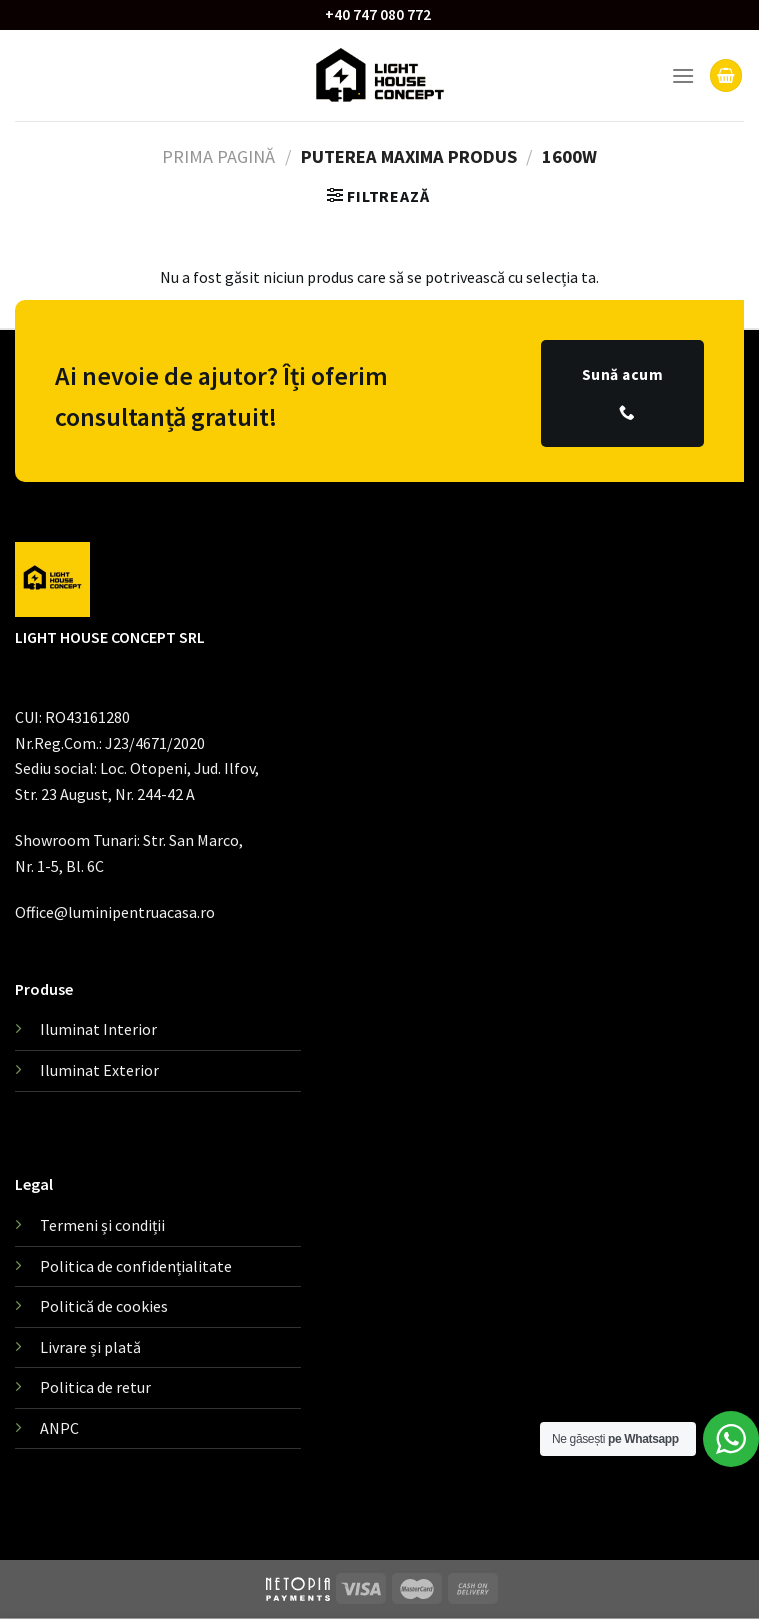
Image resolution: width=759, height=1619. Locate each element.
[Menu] (683, 75)
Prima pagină (218, 156)
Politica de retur (95, 1387)
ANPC (59, 1428)
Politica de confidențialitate (136, 1266)
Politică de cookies (104, 1306)
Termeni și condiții (102, 1225)
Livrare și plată (90, 1347)
